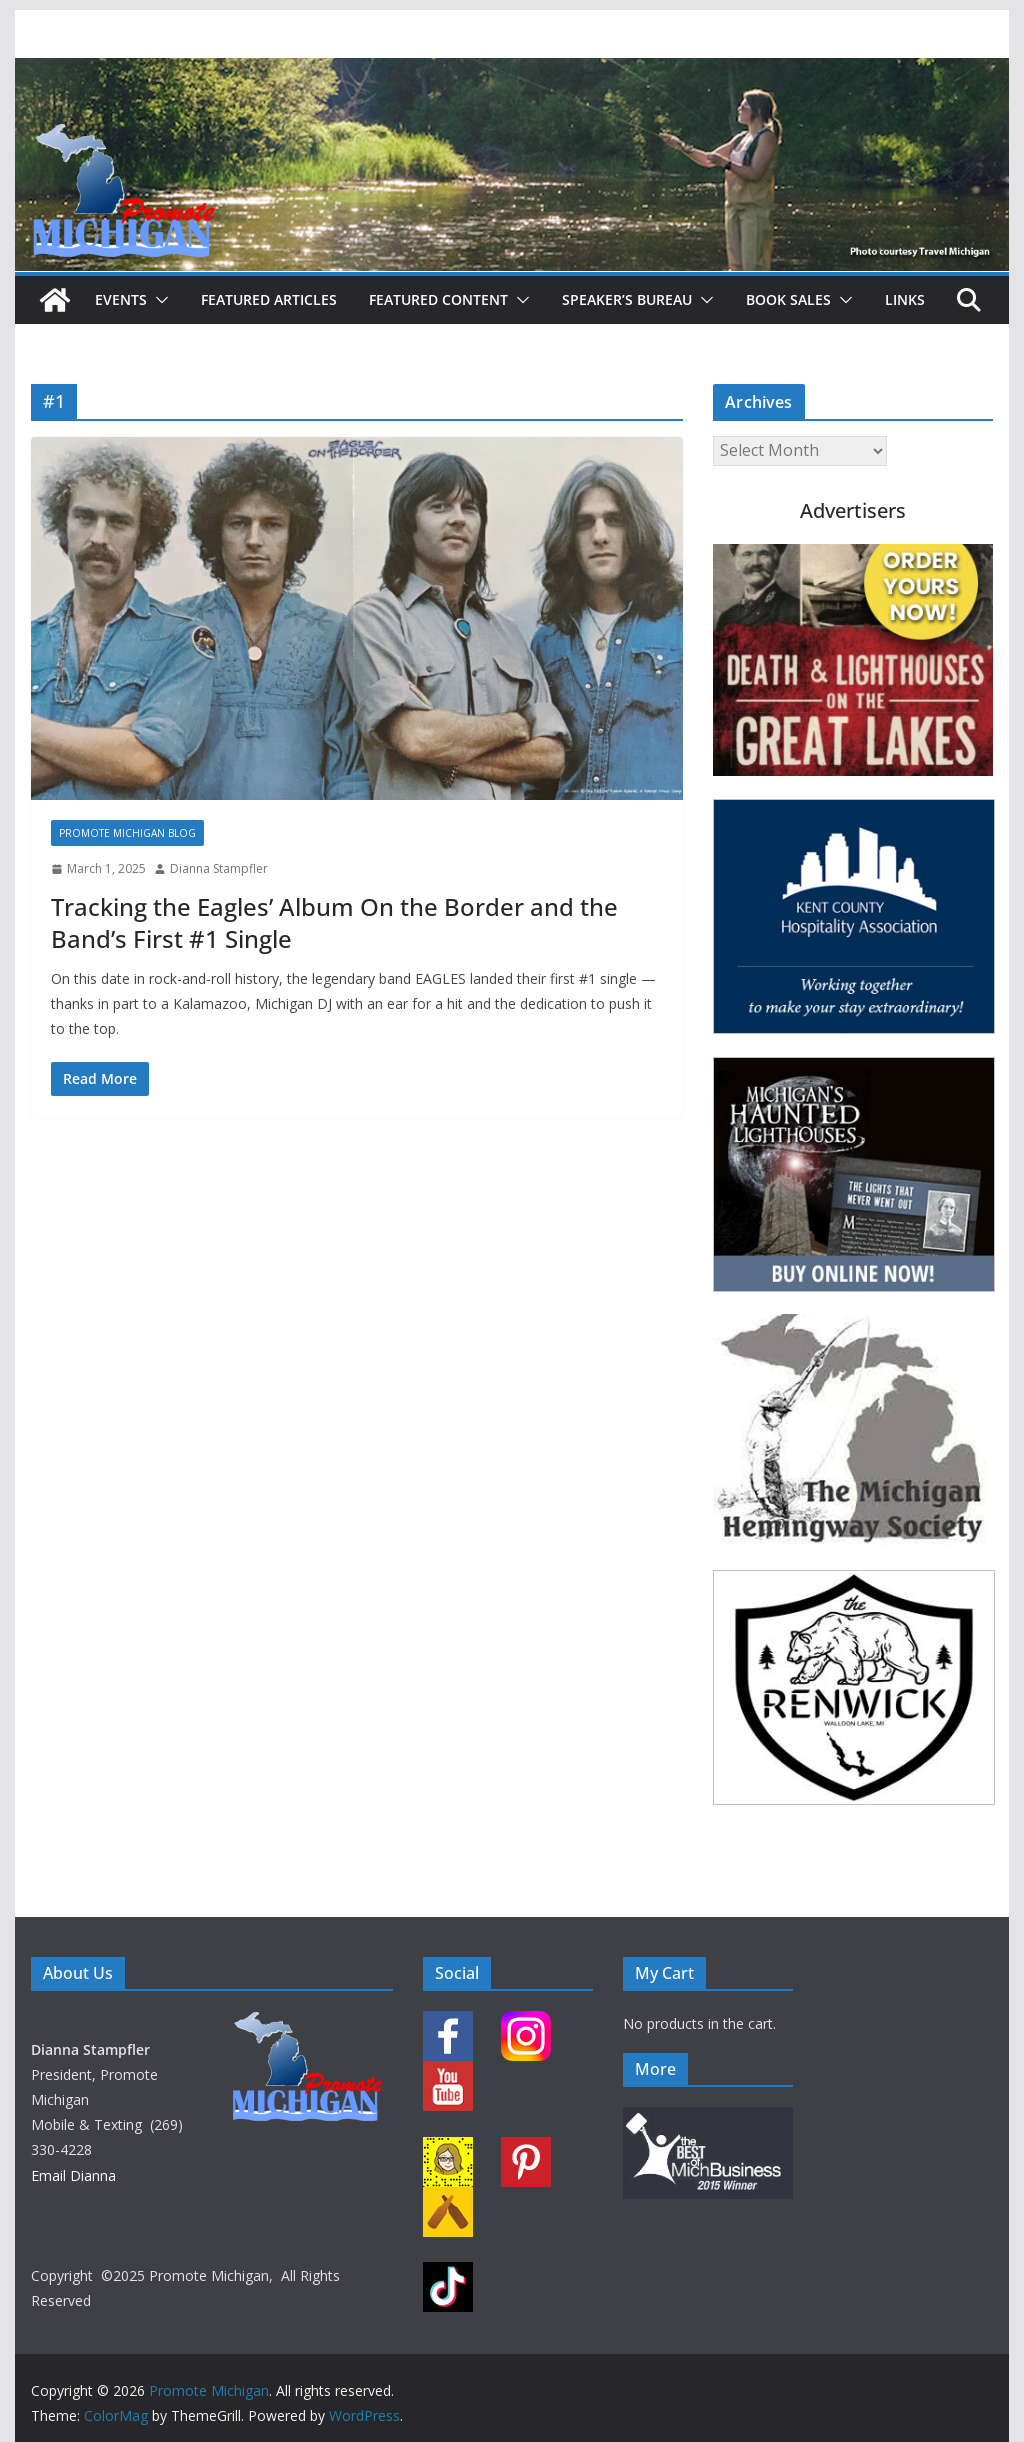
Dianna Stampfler (219, 868)
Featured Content (438, 299)
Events (121, 299)
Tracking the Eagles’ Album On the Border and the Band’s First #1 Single (334, 922)
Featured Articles (269, 299)
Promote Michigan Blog (127, 833)
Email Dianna (73, 2175)
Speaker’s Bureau (627, 299)
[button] (158, 300)
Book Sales (788, 299)
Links (905, 299)
